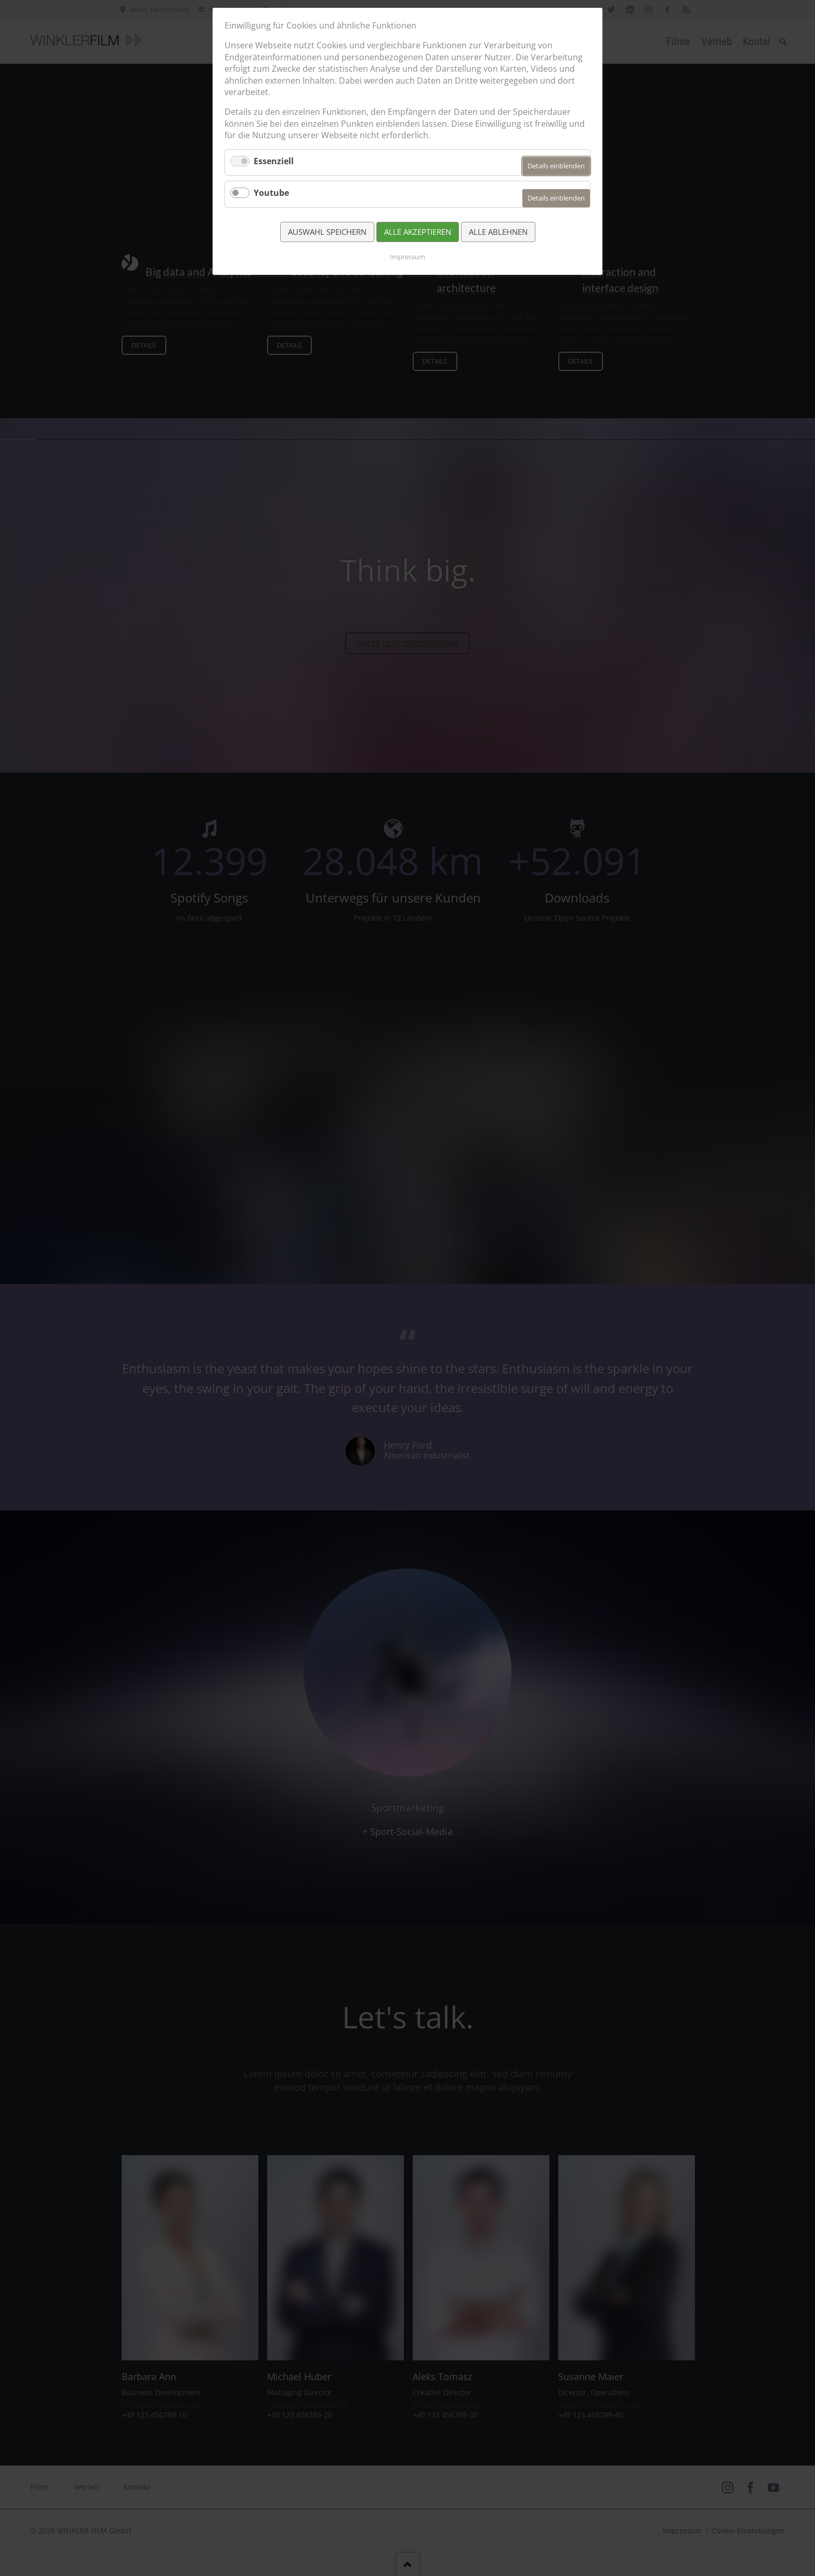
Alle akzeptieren (417, 232)
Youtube (271, 192)
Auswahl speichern (327, 232)
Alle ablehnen (498, 232)
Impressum (407, 256)
